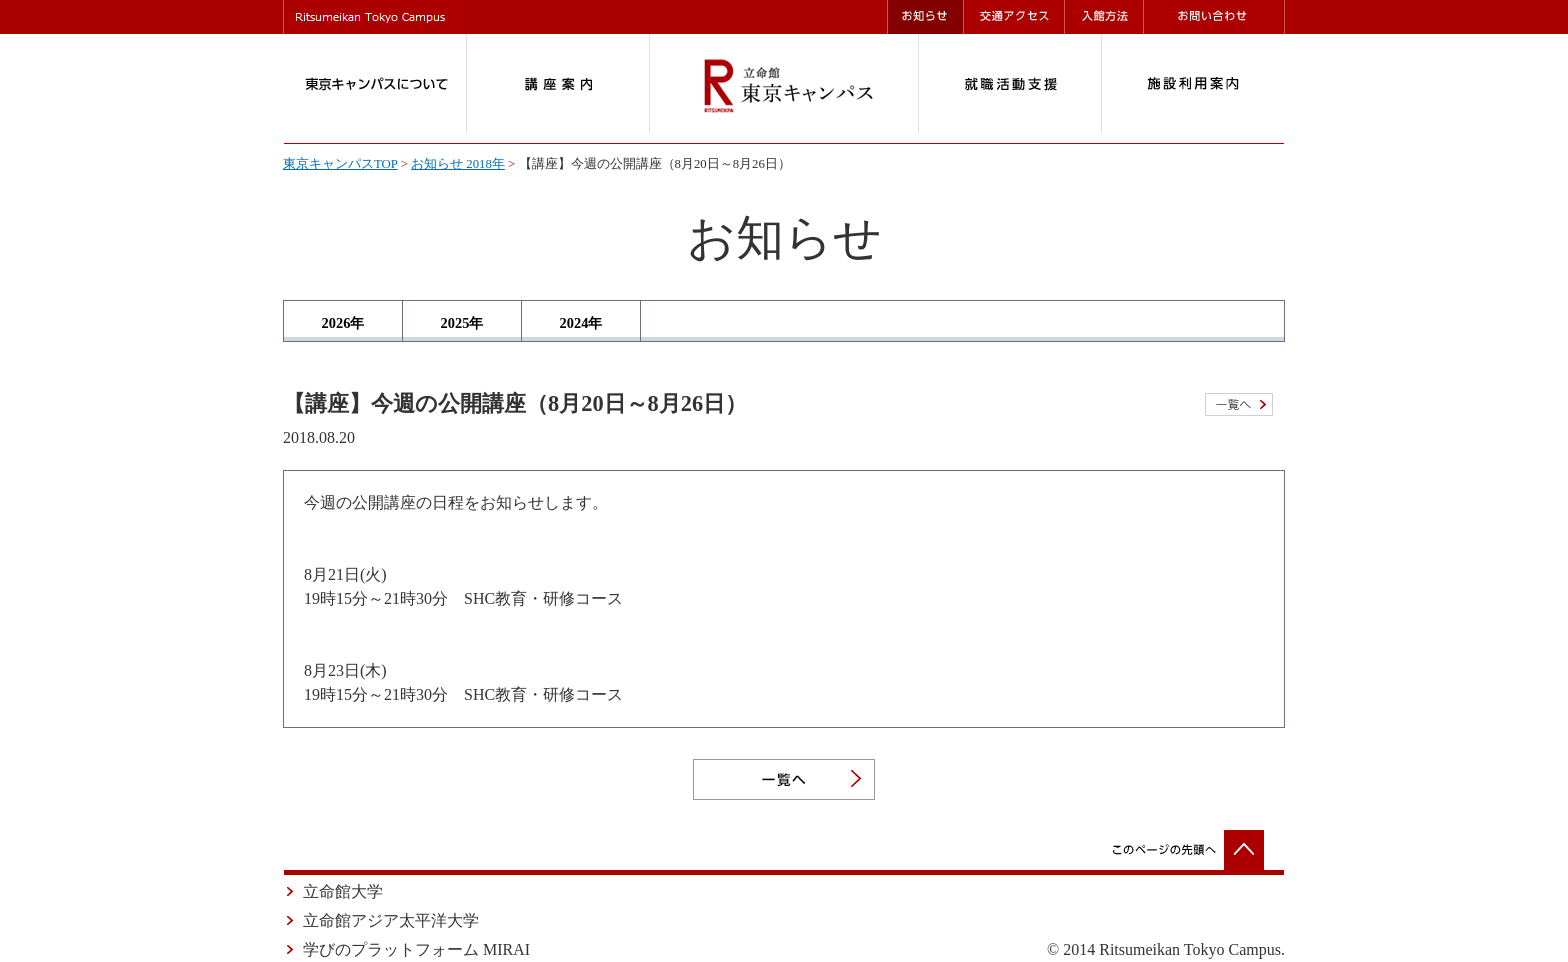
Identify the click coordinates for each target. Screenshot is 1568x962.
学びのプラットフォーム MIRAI (416, 949)
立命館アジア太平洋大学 (391, 920)
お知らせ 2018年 (458, 164)
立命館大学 (343, 891)
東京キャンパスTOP (340, 164)
